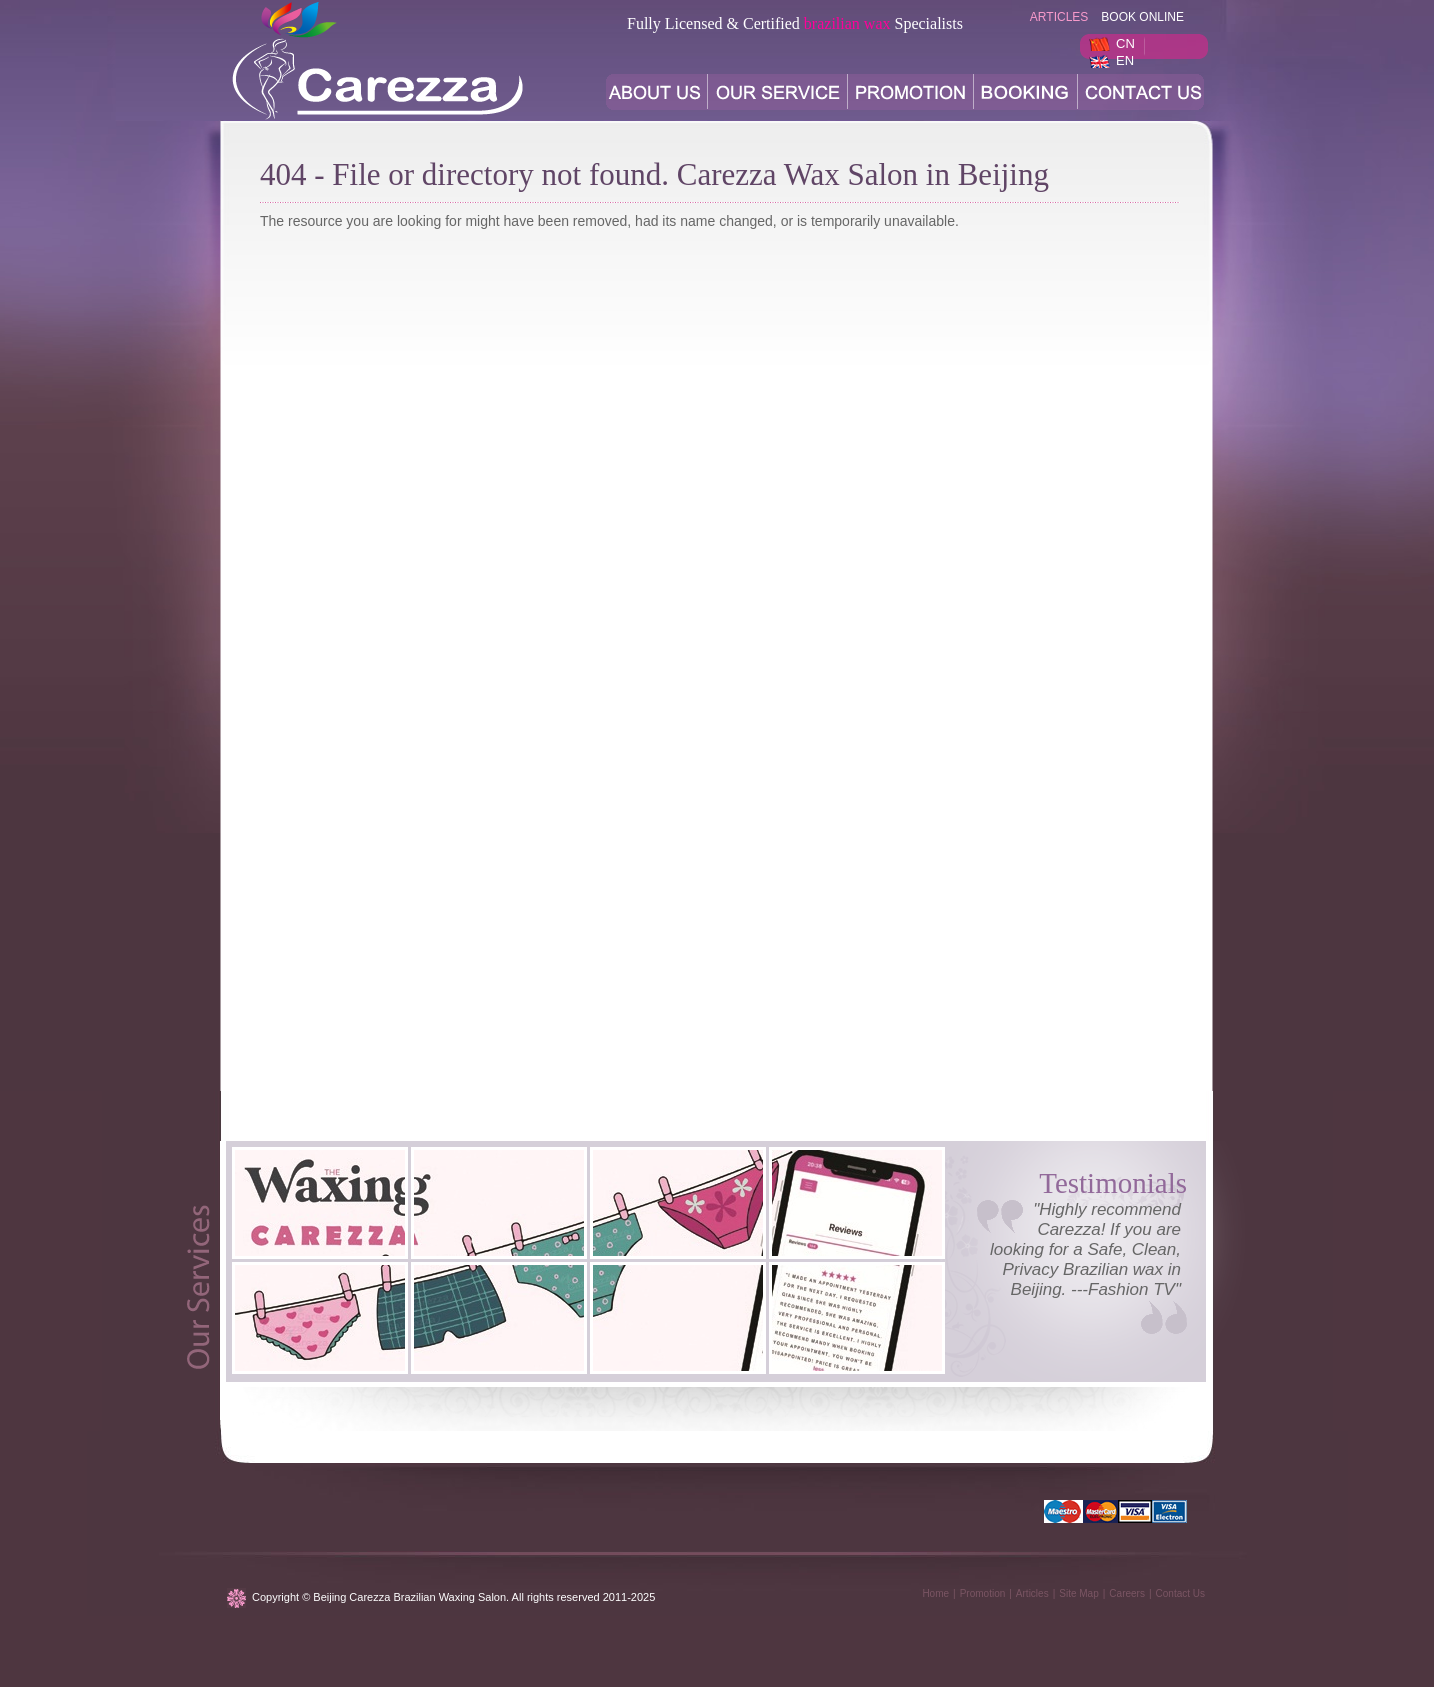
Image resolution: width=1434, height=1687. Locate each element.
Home (935, 1593)
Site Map (1078, 1593)
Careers (1127, 1593)
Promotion (983, 1593)
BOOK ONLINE (1142, 17)
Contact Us (1180, 1593)
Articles (1032, 1593)
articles (1059, 17)
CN (1125, 43)
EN (1125, 60)
